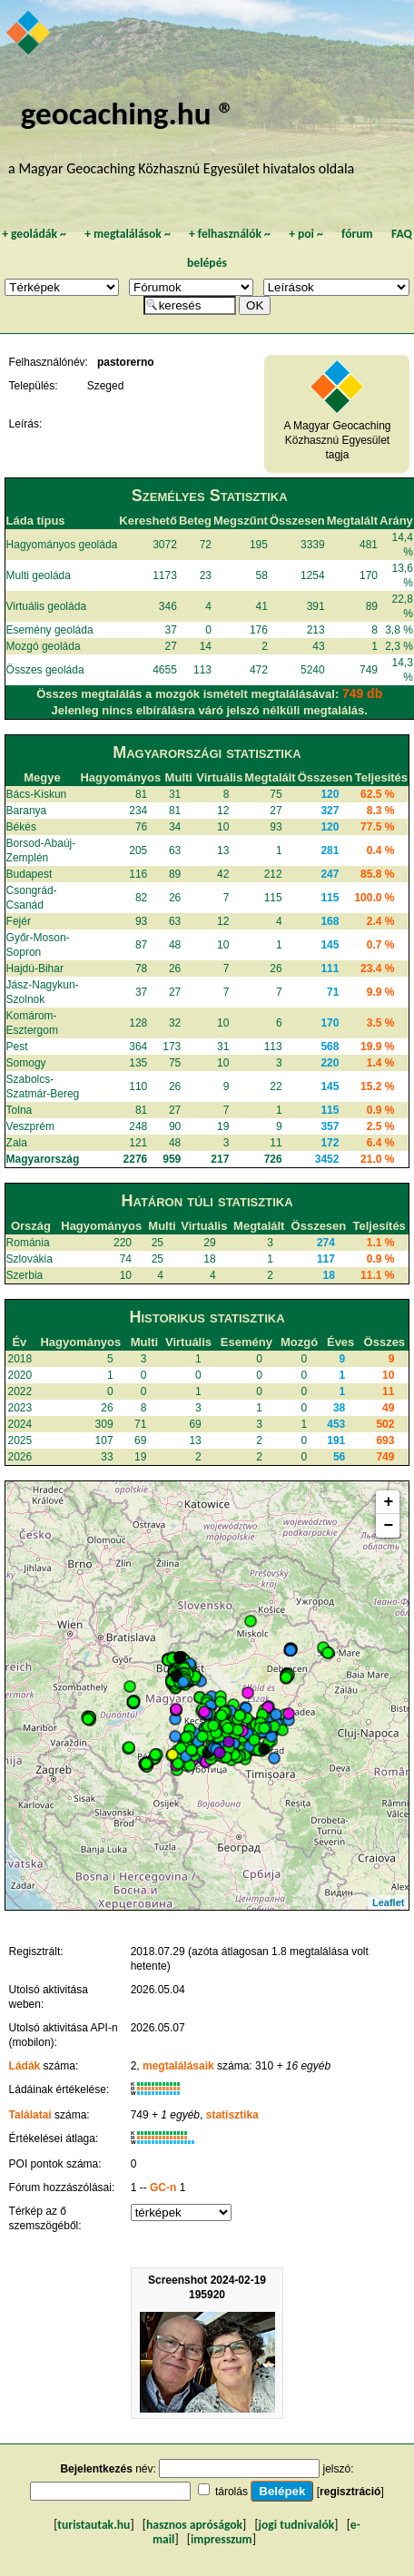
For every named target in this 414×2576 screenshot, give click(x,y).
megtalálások (128, 233)
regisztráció (350, 2491)
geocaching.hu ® (128, 113)
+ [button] (389, 1502)
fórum (357, 233)
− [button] (389, 1526)
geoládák (34, 233)
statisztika (232, 2115)
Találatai (30, 2115)
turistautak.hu (93, 2524)
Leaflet (388, 1902)
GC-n (163, 2187)
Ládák (25, 2066)
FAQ (401, 233)
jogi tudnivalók (297, 2524)
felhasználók (229, 233)
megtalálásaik (178, 2066)
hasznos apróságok (194, 2524)
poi (306, 233)
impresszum (221, 2539)
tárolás (231, 2491)
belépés (207, 262)
